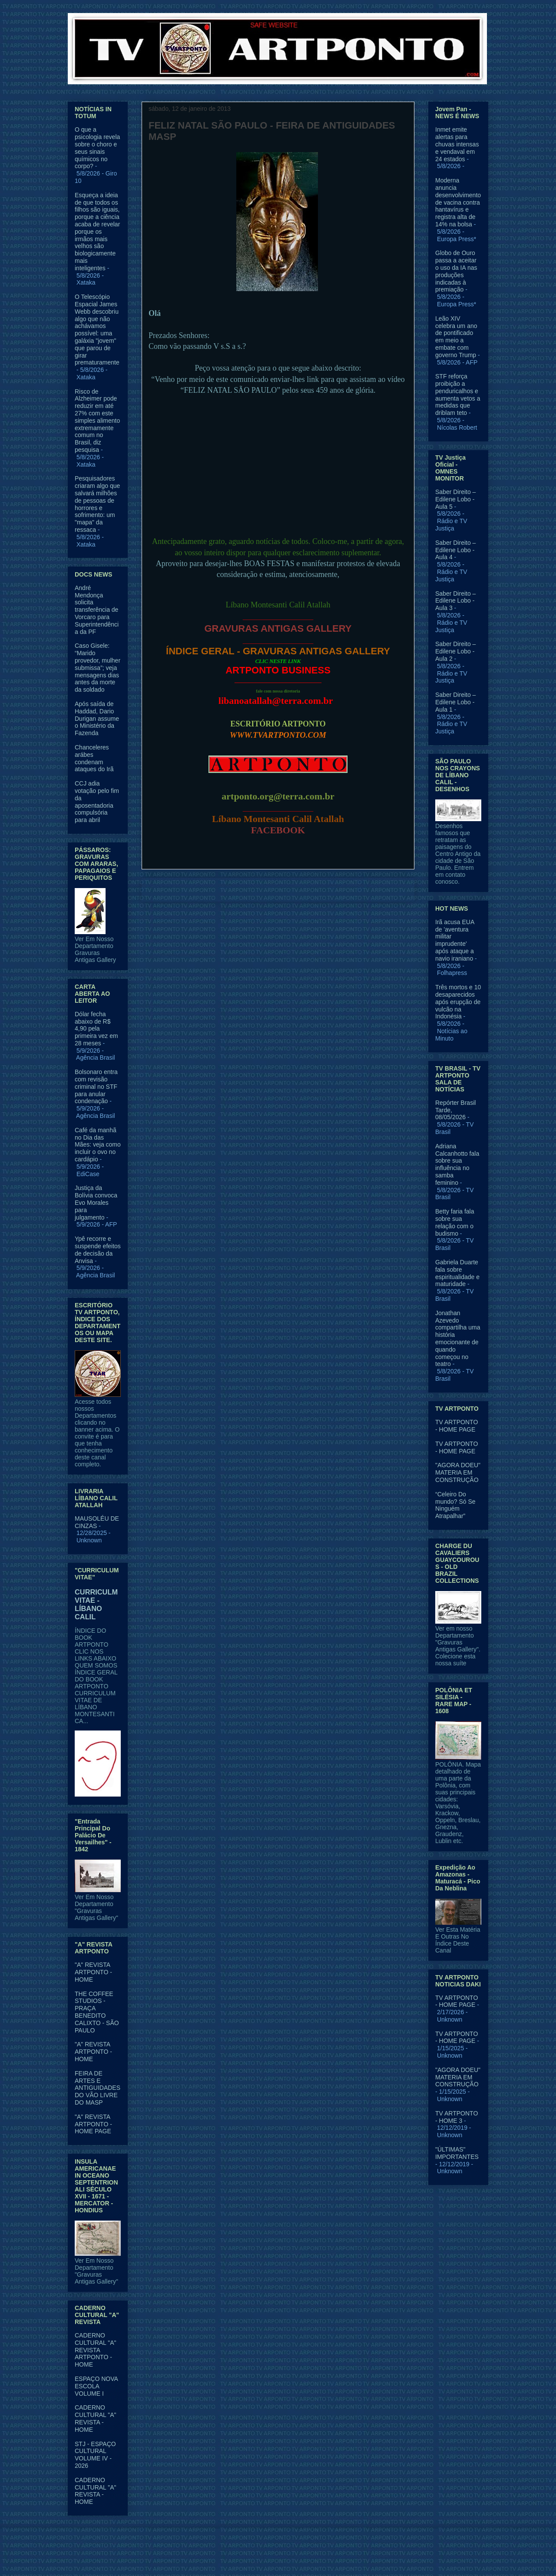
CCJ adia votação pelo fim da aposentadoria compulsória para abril (97, 801)
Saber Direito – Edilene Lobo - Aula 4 (455, 550)
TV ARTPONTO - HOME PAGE (456, 1426)
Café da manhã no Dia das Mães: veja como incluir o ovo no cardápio (98, 1145)
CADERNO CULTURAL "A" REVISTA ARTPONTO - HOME (95, 2350)
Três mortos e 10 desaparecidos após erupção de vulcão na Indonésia (458, 1002)
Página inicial (280, 889)
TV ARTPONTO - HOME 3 (456, 2117)
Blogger (348, 2559)
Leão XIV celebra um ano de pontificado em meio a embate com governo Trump (456, 336)
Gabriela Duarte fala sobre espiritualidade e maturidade (457, 1273)
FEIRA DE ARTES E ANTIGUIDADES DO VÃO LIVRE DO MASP (97, 2088)
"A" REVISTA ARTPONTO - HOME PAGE (93, 2124)
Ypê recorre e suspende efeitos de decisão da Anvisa (98, 1249)
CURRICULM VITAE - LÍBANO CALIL (96, 1604)
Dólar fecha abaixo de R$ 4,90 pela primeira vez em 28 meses (96, 1029)
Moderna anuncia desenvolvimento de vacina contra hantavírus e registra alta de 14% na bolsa (458, 202)
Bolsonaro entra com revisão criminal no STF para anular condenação (96, 1086)
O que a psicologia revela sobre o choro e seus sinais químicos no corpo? (97, 147)
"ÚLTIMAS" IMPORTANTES (457, 2153)
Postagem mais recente (184, 889)
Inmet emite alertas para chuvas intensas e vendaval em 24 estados (457, 144)
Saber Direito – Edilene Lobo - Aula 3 (455, 601)
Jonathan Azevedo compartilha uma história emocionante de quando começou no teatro (457, 1339)
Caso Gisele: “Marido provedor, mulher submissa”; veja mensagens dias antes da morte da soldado (97, 667)
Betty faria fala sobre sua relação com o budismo (454, 1222)
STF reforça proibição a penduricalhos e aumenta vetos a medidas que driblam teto (457, 394)
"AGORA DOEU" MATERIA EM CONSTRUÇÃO (457, 1472)
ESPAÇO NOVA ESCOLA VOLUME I (96, 2386)
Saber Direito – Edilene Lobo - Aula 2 (455, 651)
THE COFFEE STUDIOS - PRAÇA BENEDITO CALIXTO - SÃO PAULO (97, 2012)
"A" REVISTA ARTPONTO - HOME (93, 1972)
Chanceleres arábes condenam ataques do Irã (94, 758)
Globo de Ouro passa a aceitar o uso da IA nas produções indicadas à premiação (456, 271)
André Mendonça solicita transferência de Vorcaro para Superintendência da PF (97, 609)
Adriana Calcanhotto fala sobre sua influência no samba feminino (457, 1164)
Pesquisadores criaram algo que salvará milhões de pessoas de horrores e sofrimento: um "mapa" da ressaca (97, 504)
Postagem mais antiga (374, 889)
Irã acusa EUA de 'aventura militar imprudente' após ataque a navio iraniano (454, 940)
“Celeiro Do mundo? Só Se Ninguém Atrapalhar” (455, 1505)
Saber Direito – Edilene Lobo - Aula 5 (455, 499)
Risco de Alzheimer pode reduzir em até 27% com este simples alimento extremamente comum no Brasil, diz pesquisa (97, 420)
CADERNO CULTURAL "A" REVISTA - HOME (95, 2418)
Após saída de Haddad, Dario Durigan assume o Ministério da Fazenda (97, 718)
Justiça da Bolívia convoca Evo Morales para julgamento (96, 1202)
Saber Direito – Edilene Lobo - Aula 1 (455, 702)
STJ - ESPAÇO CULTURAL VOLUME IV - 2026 (95, 2454)
